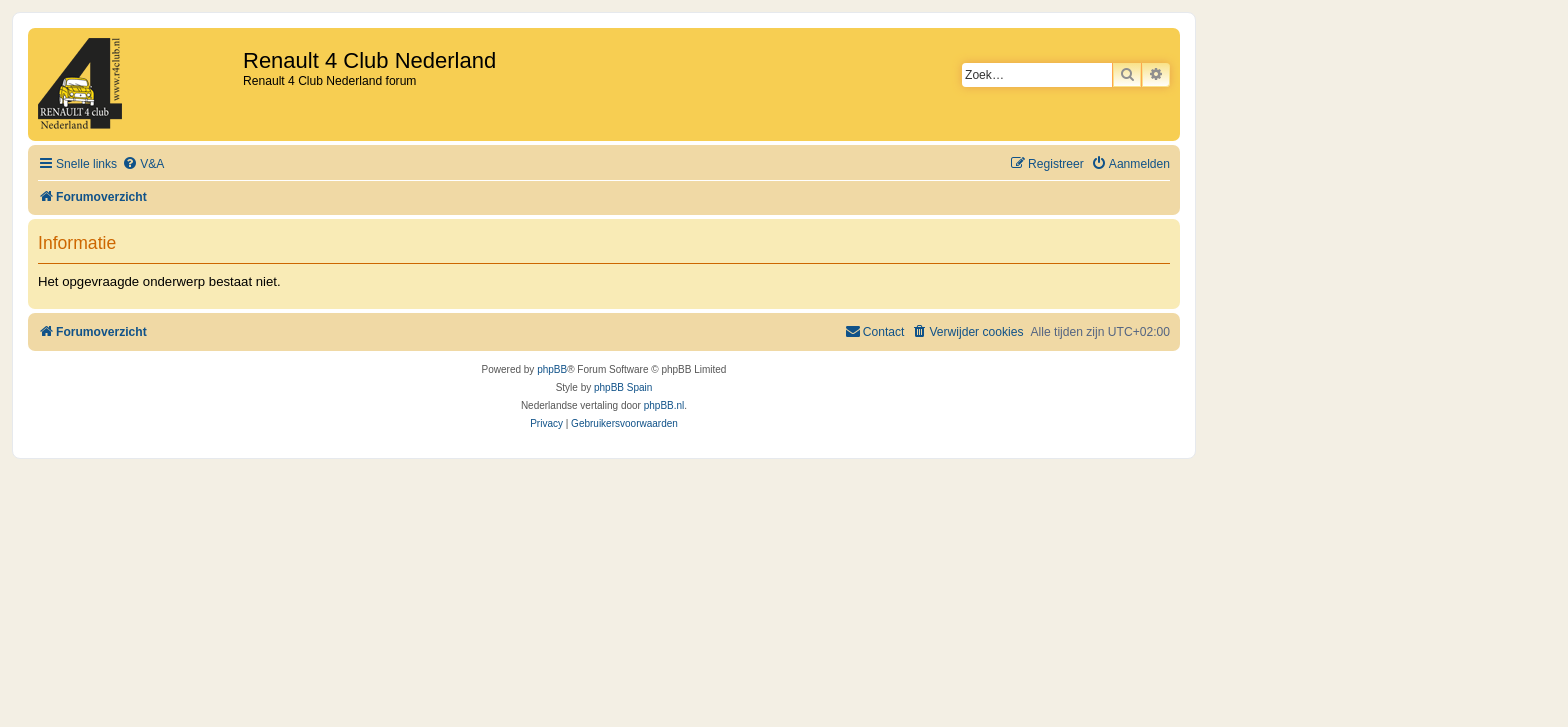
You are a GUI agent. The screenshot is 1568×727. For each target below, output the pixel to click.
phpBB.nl (664, 405)
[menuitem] (143, 164)
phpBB (552, 369)
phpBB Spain (623, 387)
